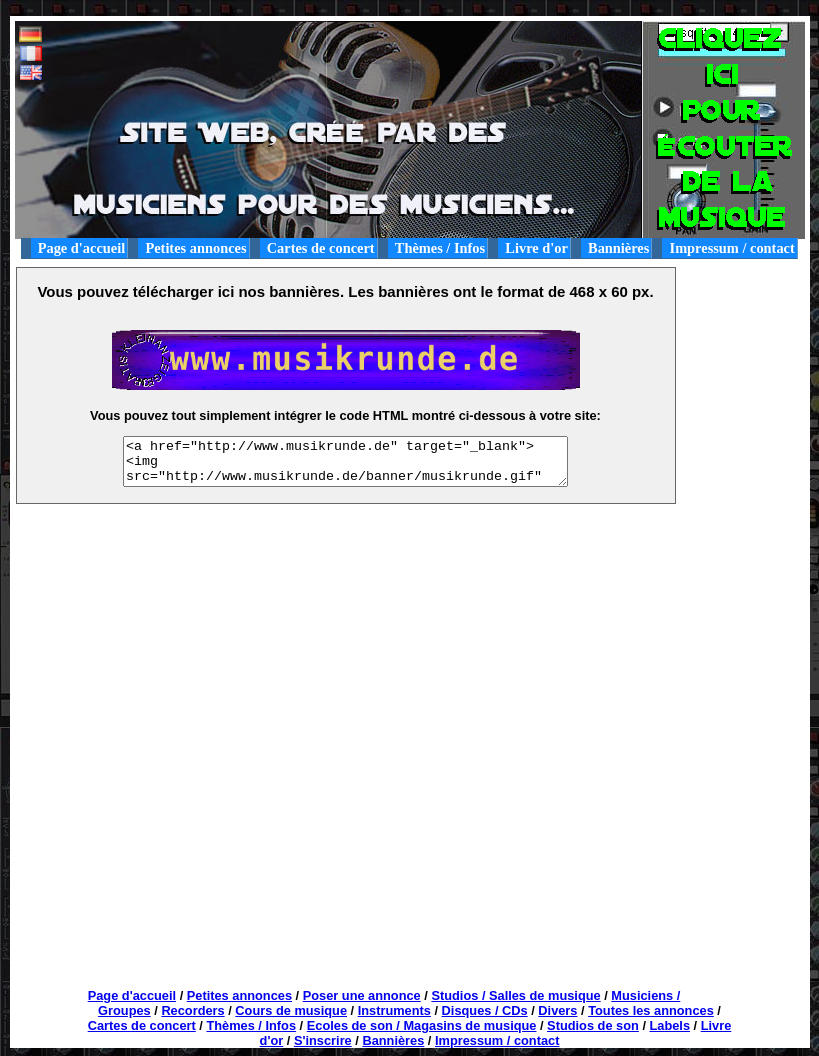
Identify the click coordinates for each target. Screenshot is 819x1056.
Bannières (618, 248)
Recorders (192, 1010)
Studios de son (593, 1025)
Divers (557, 1010)
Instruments (394, 1010)
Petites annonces (195, 248)
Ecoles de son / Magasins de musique (422, 1025)
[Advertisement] (744, 312)
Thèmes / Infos (440, 248)
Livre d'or (536, 248)
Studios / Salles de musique (515, 995)
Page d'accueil (82, 248)
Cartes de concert (321, 248)
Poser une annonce (362, 995)
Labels (670, 1025)
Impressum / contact (732, 248)
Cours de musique (291, 1010)
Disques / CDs (485, 1010)
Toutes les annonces (651, 1010)
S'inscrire (323, 1040)
